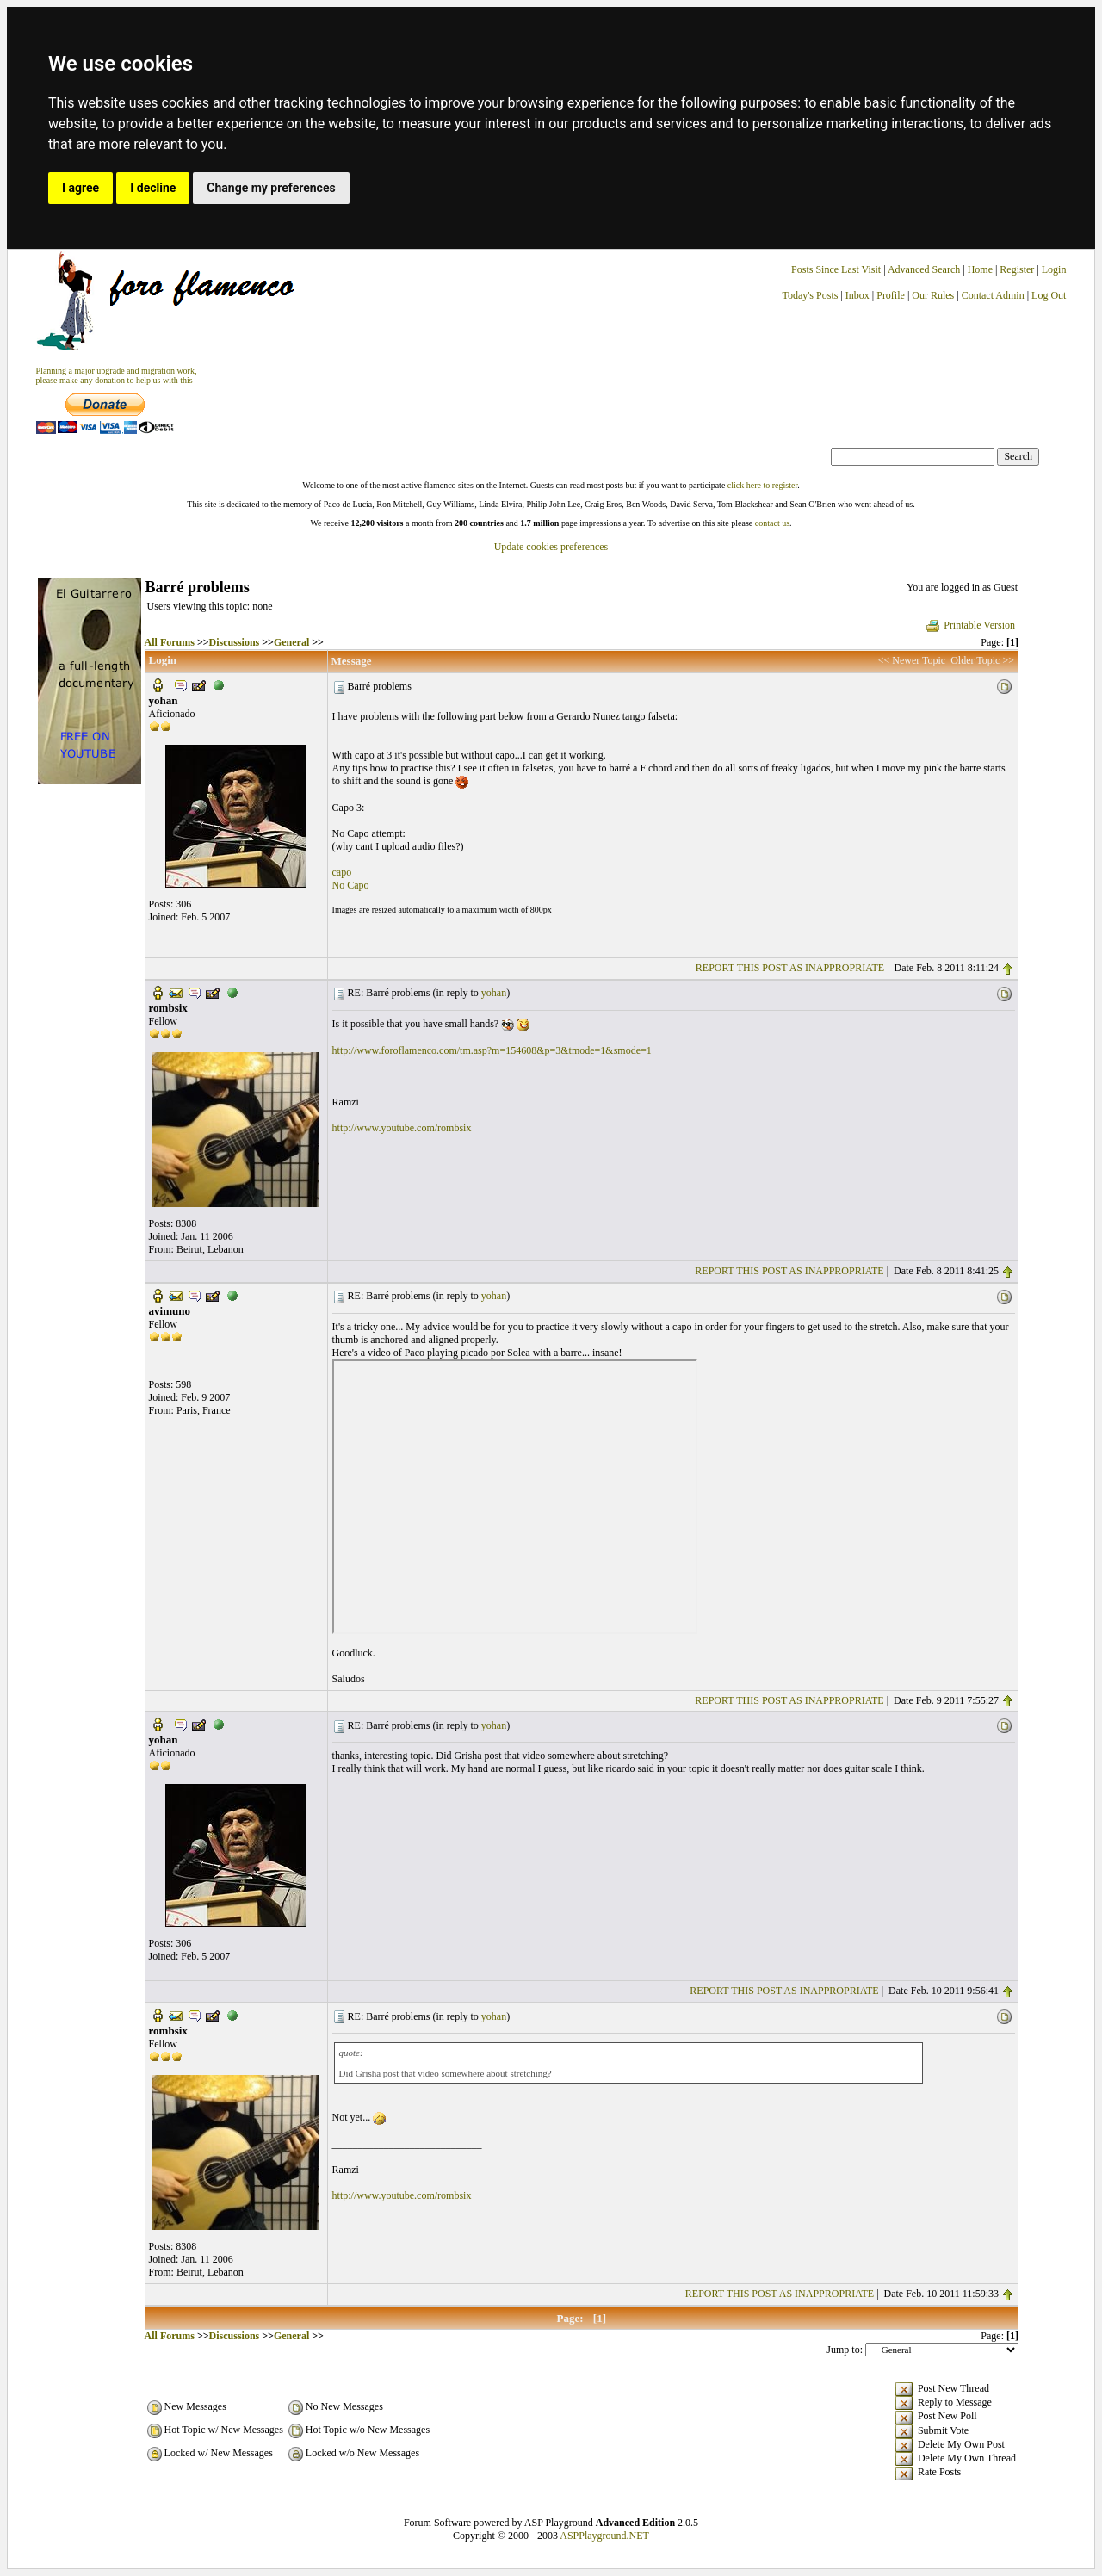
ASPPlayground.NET (604, 2536)
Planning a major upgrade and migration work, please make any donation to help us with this (116, 375)
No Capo (350, 885)
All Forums (170, 642)
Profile (890, 295)
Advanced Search (924, 269)
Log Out (1048, 295)
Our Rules (933, 295)
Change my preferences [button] (271, 188)
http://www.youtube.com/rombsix (402, 1128)
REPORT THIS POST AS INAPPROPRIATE (790, 968)
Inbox (857, 295)
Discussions (234, 642)
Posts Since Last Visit (836, 269)
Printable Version (970, 625)
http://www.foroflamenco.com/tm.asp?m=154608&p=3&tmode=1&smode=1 (492, 1050)
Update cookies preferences (551, 547)
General (291, 642)
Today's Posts (810, 295)
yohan (493, 993)
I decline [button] (153, 188)
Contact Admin (993, 295)
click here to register (762, 485)
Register (1018, 269)
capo (342, 872)
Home (980, 269)
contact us (772, 523)
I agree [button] (80, 188)
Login (1054, 269)
